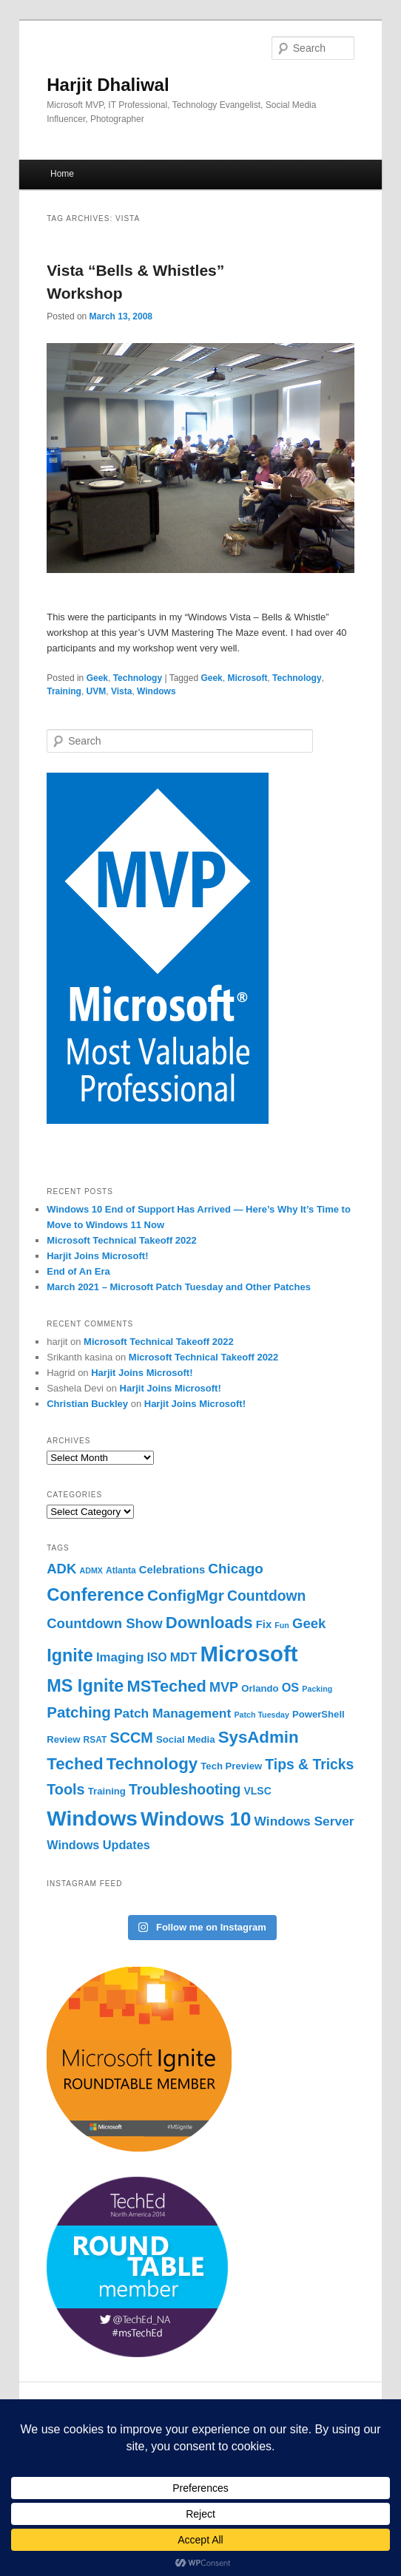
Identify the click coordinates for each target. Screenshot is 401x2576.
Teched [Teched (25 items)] (75, 1764)
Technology (137, 678)
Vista (121, 691)
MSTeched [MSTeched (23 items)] (166, 1686)
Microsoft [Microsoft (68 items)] (248, 1653)
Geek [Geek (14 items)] (309, 1623)
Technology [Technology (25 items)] (152, 1764)
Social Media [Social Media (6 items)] (185, 1739)
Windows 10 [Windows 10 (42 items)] (196, 1819)
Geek (97, 678)
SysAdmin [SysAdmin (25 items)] (258, 1737)
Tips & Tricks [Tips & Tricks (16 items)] (309, 1764)
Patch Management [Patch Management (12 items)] (172, 1713)
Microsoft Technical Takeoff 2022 (122, 1240)
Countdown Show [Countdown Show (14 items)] (104, 1623)
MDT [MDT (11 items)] (184, 1657)
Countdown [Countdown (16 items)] (266, 1595)
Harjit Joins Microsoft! (97, 1255)
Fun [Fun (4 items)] (281, 1625)
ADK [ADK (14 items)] (61, 1568)
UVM (97, 691)
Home (62, 174)
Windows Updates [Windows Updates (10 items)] (98, 1844)
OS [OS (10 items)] (290, 1687)
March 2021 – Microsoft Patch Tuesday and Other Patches (179, 1286)
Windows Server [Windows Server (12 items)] (304, 1821)
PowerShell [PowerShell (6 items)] (318, 1714)
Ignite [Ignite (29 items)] (69, 1655)
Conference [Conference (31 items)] (95, 1594)
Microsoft (247, 678)
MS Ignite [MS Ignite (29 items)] (85, 1685)
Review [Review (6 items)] (63, 1739)
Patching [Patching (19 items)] (79, 1712)
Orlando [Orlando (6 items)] (259, 1688)
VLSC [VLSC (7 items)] (258, 1791)
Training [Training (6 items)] (107, 1791)
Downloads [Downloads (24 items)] (209, 1622)
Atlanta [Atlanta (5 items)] (121, 1570)
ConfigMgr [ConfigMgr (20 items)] (185, 1595)
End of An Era (78, 1271)
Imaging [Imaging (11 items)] (120, 1657)
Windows (156, 691)
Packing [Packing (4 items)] (317, 1688)
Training (64, 691)
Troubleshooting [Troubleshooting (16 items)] (184, 1789)
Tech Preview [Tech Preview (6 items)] (231, 1766)
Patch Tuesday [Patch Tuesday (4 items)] (261, 1714)
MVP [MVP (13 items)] (223, 1687)
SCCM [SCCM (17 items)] (130, 1737)
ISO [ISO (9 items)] (157, 1657)
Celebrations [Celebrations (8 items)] (172, 1570)
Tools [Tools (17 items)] (65, 1789)
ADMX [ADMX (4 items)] (91, 1570)
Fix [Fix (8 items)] (264, 1624)
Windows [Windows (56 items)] (92, 1818)
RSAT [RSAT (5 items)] (95, 1740)
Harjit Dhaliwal (108, 85)
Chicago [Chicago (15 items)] (235, 1568)
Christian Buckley (87, 1403)
